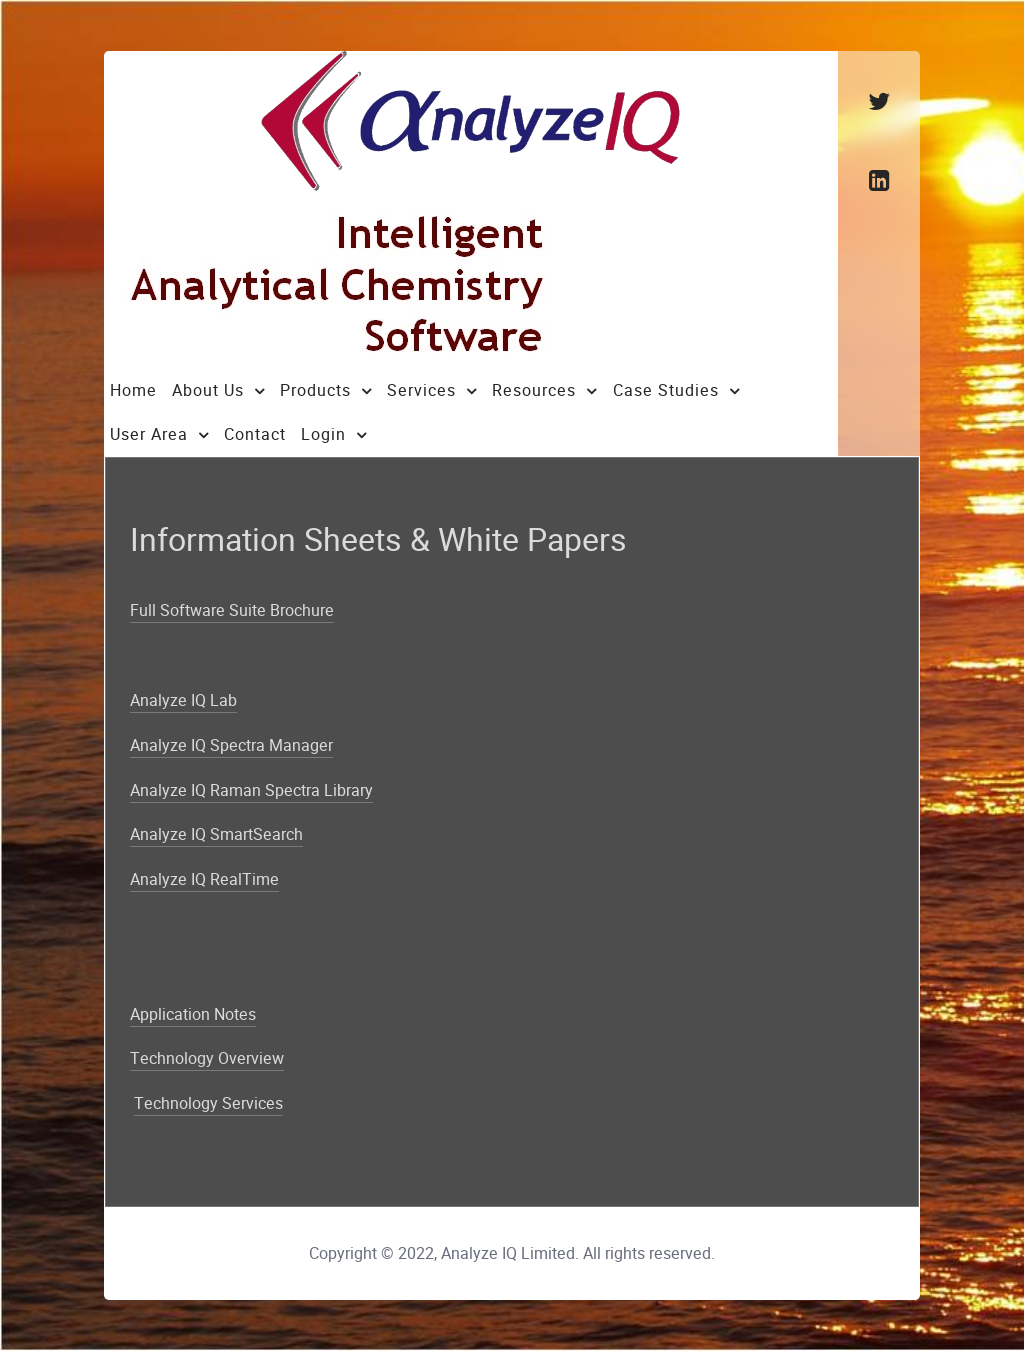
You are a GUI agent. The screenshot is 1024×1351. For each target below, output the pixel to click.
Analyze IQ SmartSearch (216, 834)
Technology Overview (207, 1058)
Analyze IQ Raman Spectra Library (251, 790)
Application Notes (193, 1014)
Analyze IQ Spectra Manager (231, 745)
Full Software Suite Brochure (232, 610)
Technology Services (208, 1103)
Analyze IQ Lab (183, 700)
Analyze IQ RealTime (204, 879)
